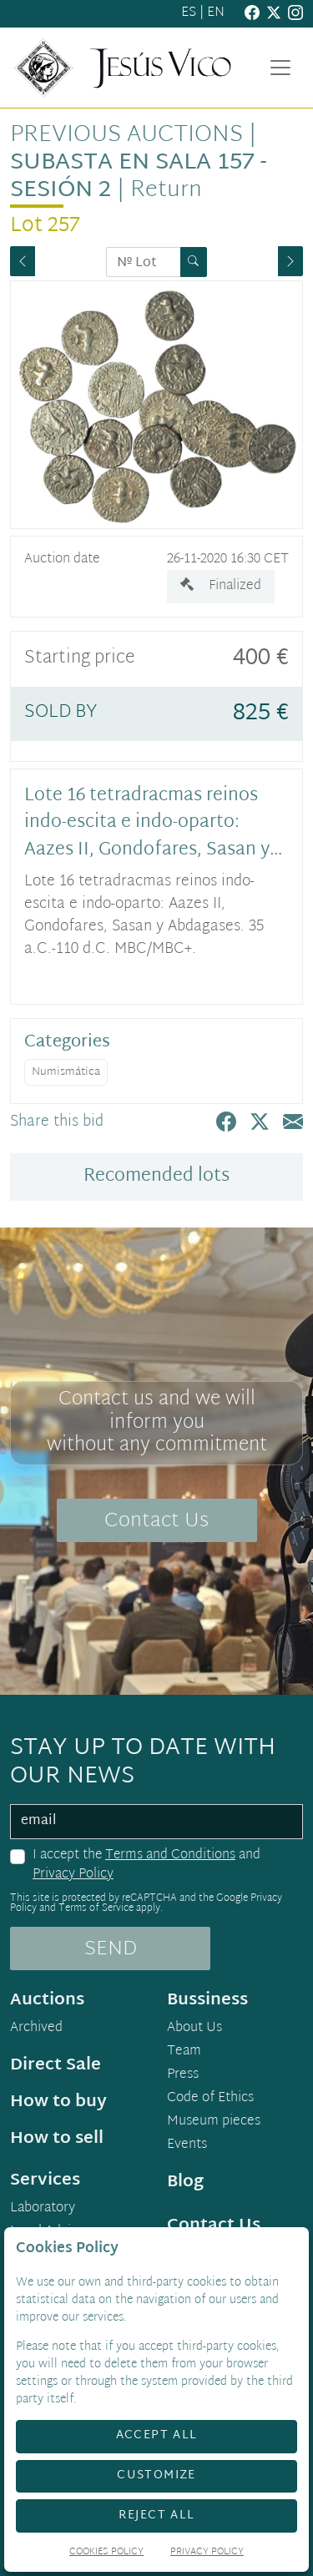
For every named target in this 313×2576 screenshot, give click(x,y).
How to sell (56, 2138)
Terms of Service (96, 1908)
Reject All (157, 2515)
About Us (194, 2028)
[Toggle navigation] (280, 67)
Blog (185, 2182)
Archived (36, 2028)
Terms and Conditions (170, 1855)
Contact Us (156, 1521)
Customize (156, 2475)
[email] (156, 1821)
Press (183, 2075)
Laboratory (42, 2209)
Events (187, 2145)
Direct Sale (55, 2065)
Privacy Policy (73, 1875)
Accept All (157, 2435)
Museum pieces (213, 2122)
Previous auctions (126, 135)
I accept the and (146, 1865)
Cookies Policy (106, 2553)
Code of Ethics (210, 2098)
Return (166, 190)
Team (184, 2052)
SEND (110, 1949)
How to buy (58, 2102)
